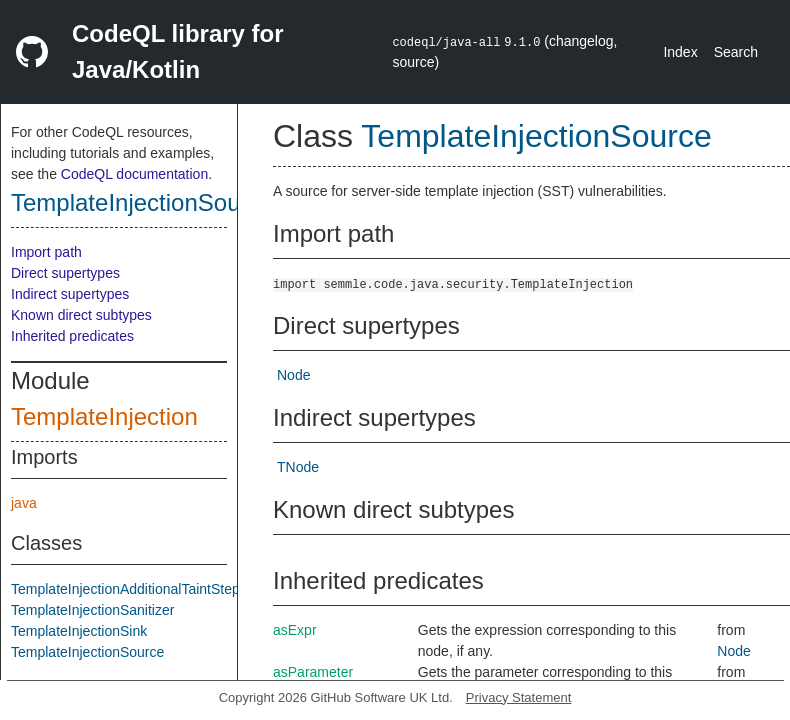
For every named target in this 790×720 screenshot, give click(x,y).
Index (680, 52)
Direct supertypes (65, 273)
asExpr (295, 630)
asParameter (313, 672)
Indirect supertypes (70, 294)
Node (293, 375)
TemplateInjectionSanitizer (92, 610)
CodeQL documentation (134, 174)
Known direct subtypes (81, 315)
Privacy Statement (519, 697)
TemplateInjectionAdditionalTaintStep (125, 589)
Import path (46, 252)
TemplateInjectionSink (79, 631)
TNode (298, 467)
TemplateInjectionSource (142, 202)
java (24, 503)
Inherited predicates (72, 336)
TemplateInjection (104, 416)
